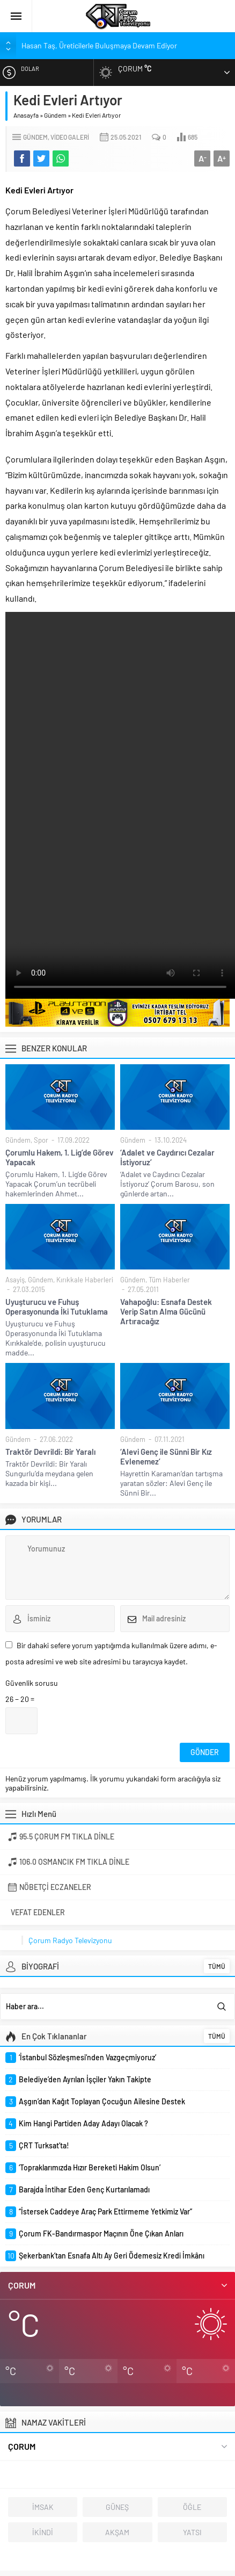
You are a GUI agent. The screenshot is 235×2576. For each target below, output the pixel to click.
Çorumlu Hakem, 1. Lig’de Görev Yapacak (59, 1157)
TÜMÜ (216, 1966)
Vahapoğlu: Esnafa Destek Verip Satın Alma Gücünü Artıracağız (166, 1311)
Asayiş (15, 1279)
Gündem (55, 115)
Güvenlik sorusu (31, 1682)
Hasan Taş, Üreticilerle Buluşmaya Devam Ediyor (99, 45)
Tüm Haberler (169, 1279)
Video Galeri (69, 137)
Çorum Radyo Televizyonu (70, 1940)
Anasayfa (26, 115)
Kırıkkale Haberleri (84, 1279)
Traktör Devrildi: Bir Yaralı (50, 1451)
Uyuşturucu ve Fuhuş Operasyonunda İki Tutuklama (56, 1306)
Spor (41, 1140)
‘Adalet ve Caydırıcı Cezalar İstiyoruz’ (167, 1157)
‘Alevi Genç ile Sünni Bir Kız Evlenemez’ (166, 1456)
